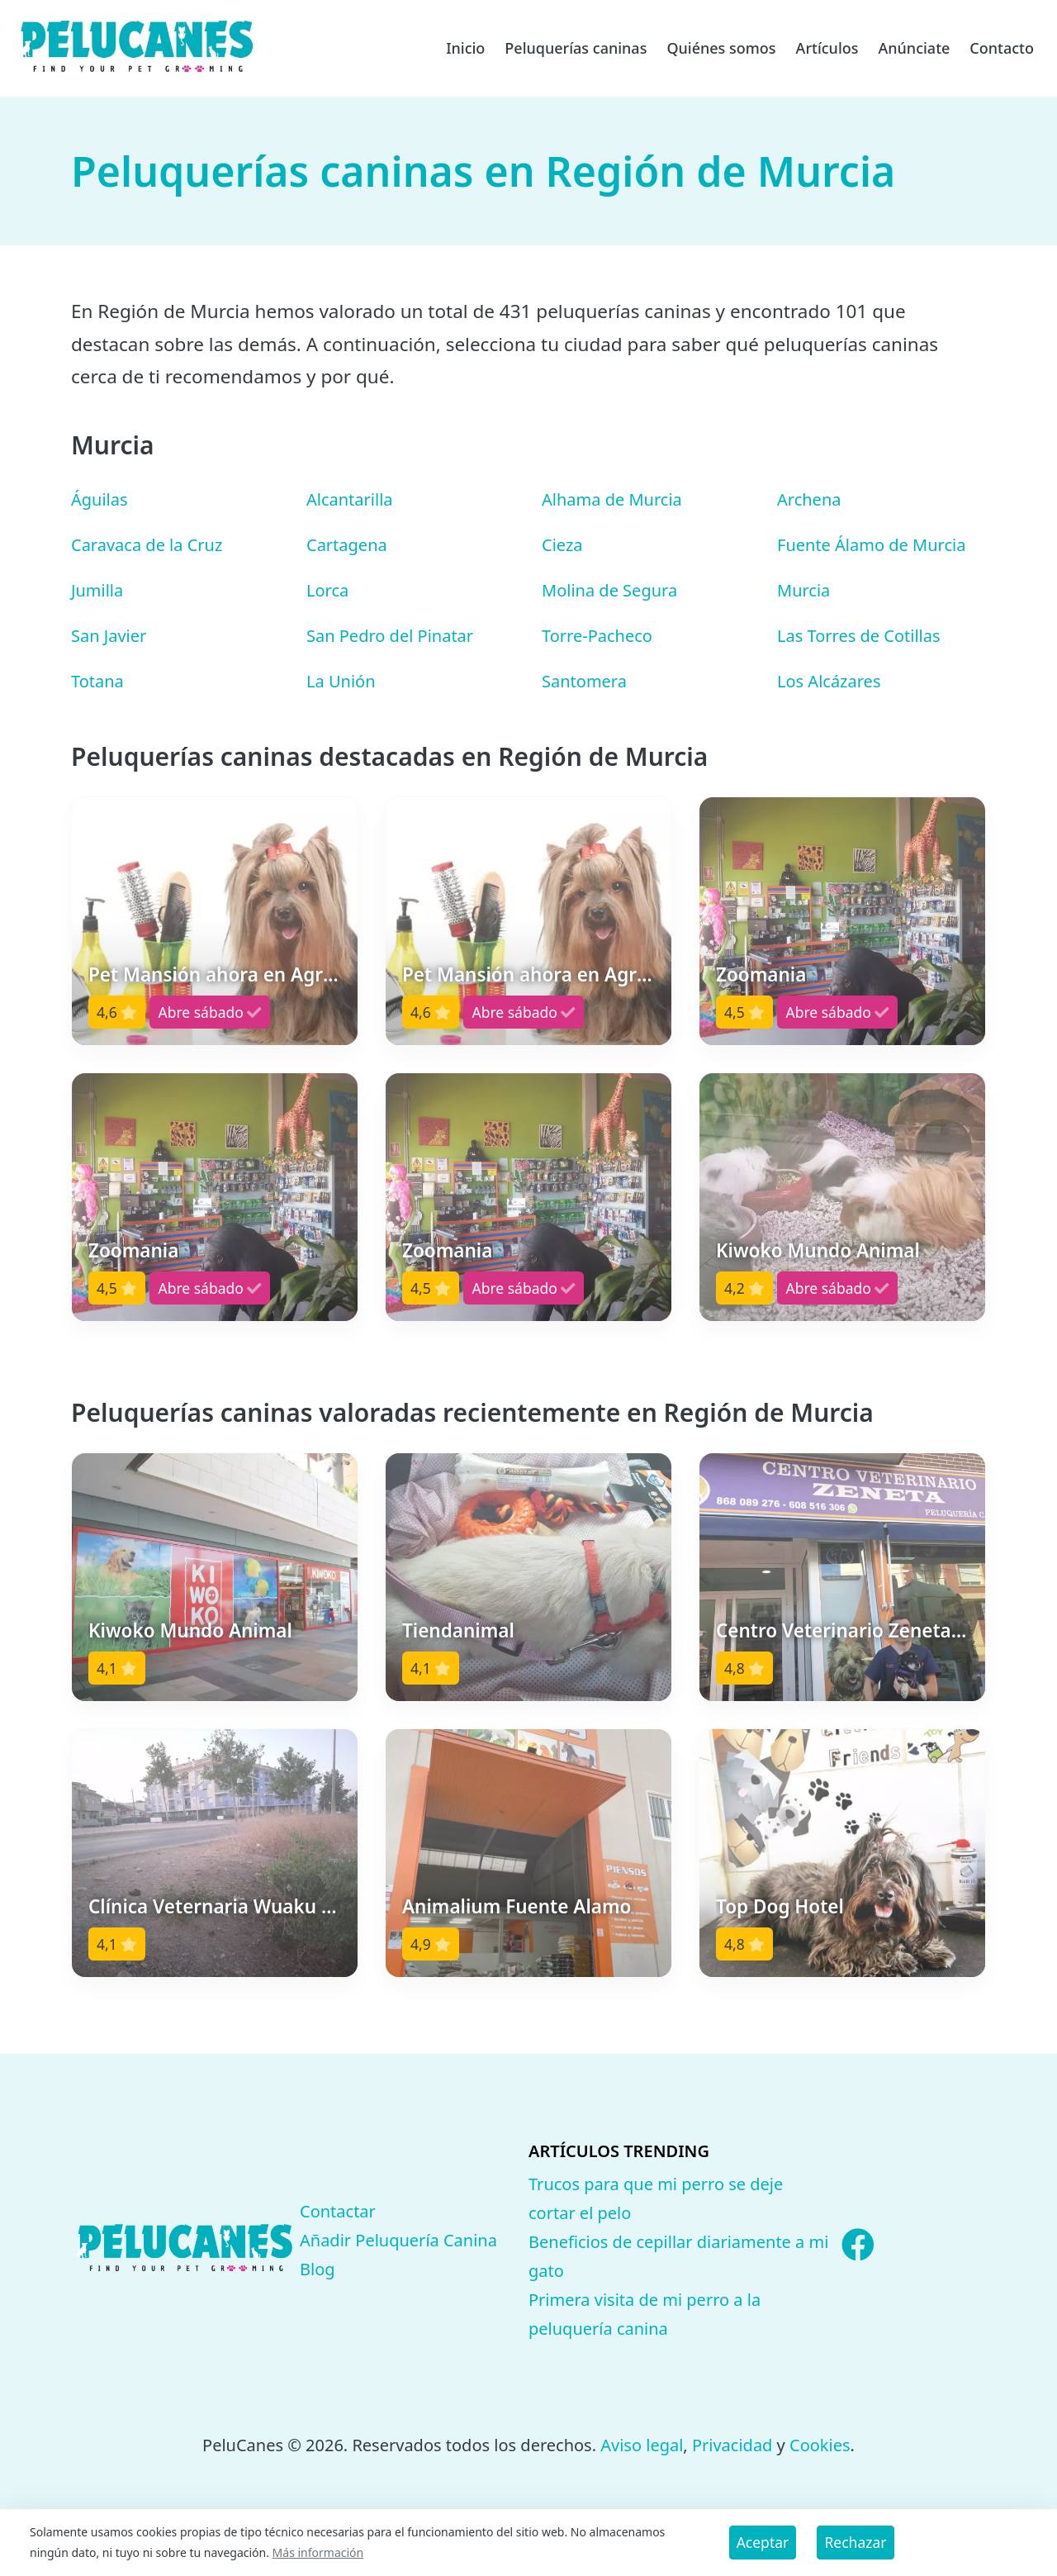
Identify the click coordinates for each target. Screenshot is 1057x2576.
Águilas (99, 499)
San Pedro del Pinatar (389, 636)
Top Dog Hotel (780, 1906)
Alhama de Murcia (612, 499)
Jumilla (97, 590)
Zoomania (761, 974)
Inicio (465, 48)
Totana (97, 681)
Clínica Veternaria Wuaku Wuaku (236, 1906)
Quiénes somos (720, 48)
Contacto (1001, 48)
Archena (809, 499)
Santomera (584, 681)
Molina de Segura (609, 590)
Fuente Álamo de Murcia (871, 545)
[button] (214, 921)
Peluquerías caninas (576, 48)
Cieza (562, 545)
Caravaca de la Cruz (146, 545)
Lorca (327, 590)
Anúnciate (914, 48)
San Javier (108, 636)
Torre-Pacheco (597, 636)
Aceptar (763, 2542)
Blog (317, 2269)
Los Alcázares (828, 681)
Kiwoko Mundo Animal (818, 1250)
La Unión (341, 681)
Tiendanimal (458, 1630)
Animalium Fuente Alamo (516, 1906)
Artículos (827, 48)
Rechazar (855, 2542)
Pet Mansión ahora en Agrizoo (224, 974)
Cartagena (346, 545)
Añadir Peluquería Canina (398, 2240)
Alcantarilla (349, 499)
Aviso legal (641, 2445)
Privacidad (732, 2445)
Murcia (803, 590)
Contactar (338, 2211)
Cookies (820, 2445)
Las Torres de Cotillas (859, 636)
